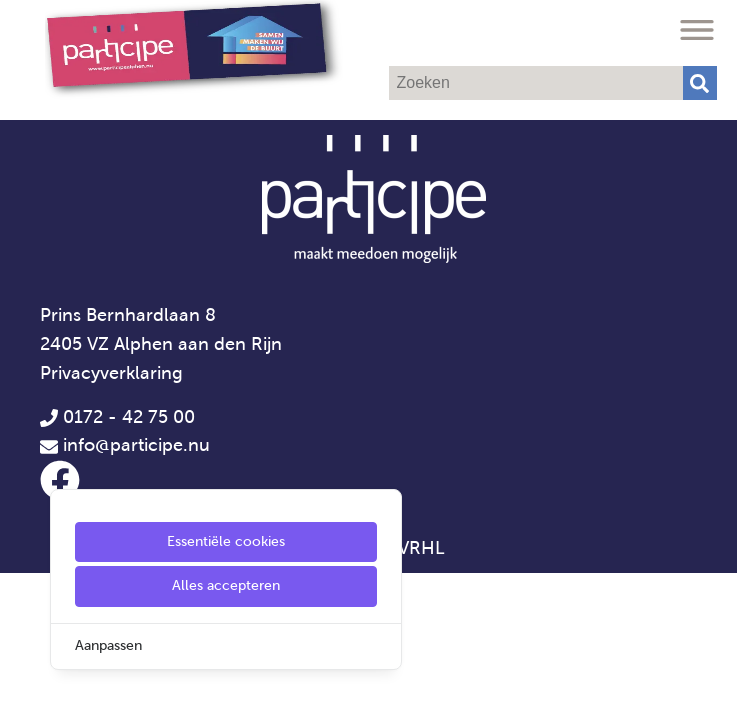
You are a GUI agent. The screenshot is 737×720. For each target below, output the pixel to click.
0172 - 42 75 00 (117, 417)
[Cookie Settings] (23, 690)
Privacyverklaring (111, 373)
